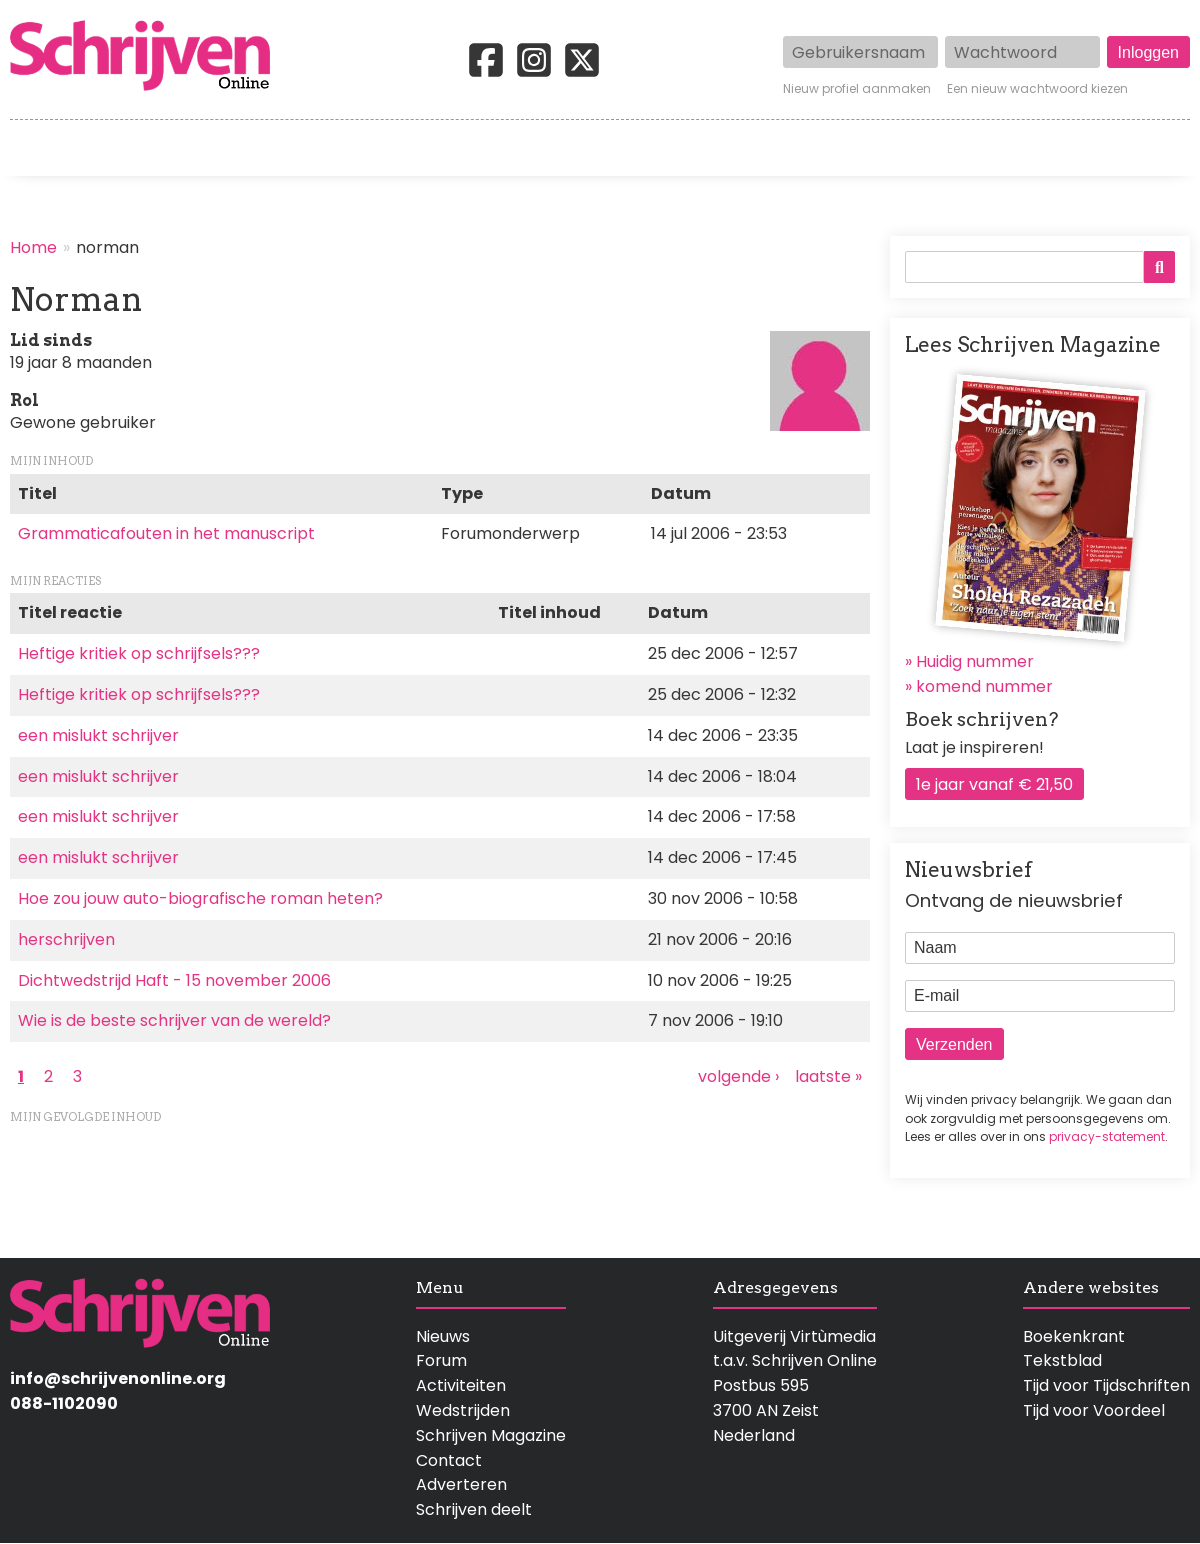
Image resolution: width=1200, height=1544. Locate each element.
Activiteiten (715, 148)
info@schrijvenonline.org (118, 1378)
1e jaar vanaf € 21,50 (994, 784)
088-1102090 (64, 1403)
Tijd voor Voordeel (1094, 1410)
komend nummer (984, 686)
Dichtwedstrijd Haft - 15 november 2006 (174, 980)
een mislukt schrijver (98, 735)
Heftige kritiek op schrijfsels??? (139, 653)
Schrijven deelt (474, 1509)
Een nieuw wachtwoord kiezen (1037, 89)
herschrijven (66, 939)
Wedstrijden (533, 148)
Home (35, 148)
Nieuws (443, 1336)
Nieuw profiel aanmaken (857, 89)
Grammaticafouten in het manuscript (166, 533)
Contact (1157, 148)
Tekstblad (1062, 1360)
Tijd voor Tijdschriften (1106, 1385)
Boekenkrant (1074, 1336)
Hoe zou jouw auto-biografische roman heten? (200, 898)
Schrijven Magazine (491, 1435)
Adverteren (461, 1484)
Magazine (885, 148)
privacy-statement (1107, 1136)
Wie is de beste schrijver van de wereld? (174, 1020)
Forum (441, 1360)
